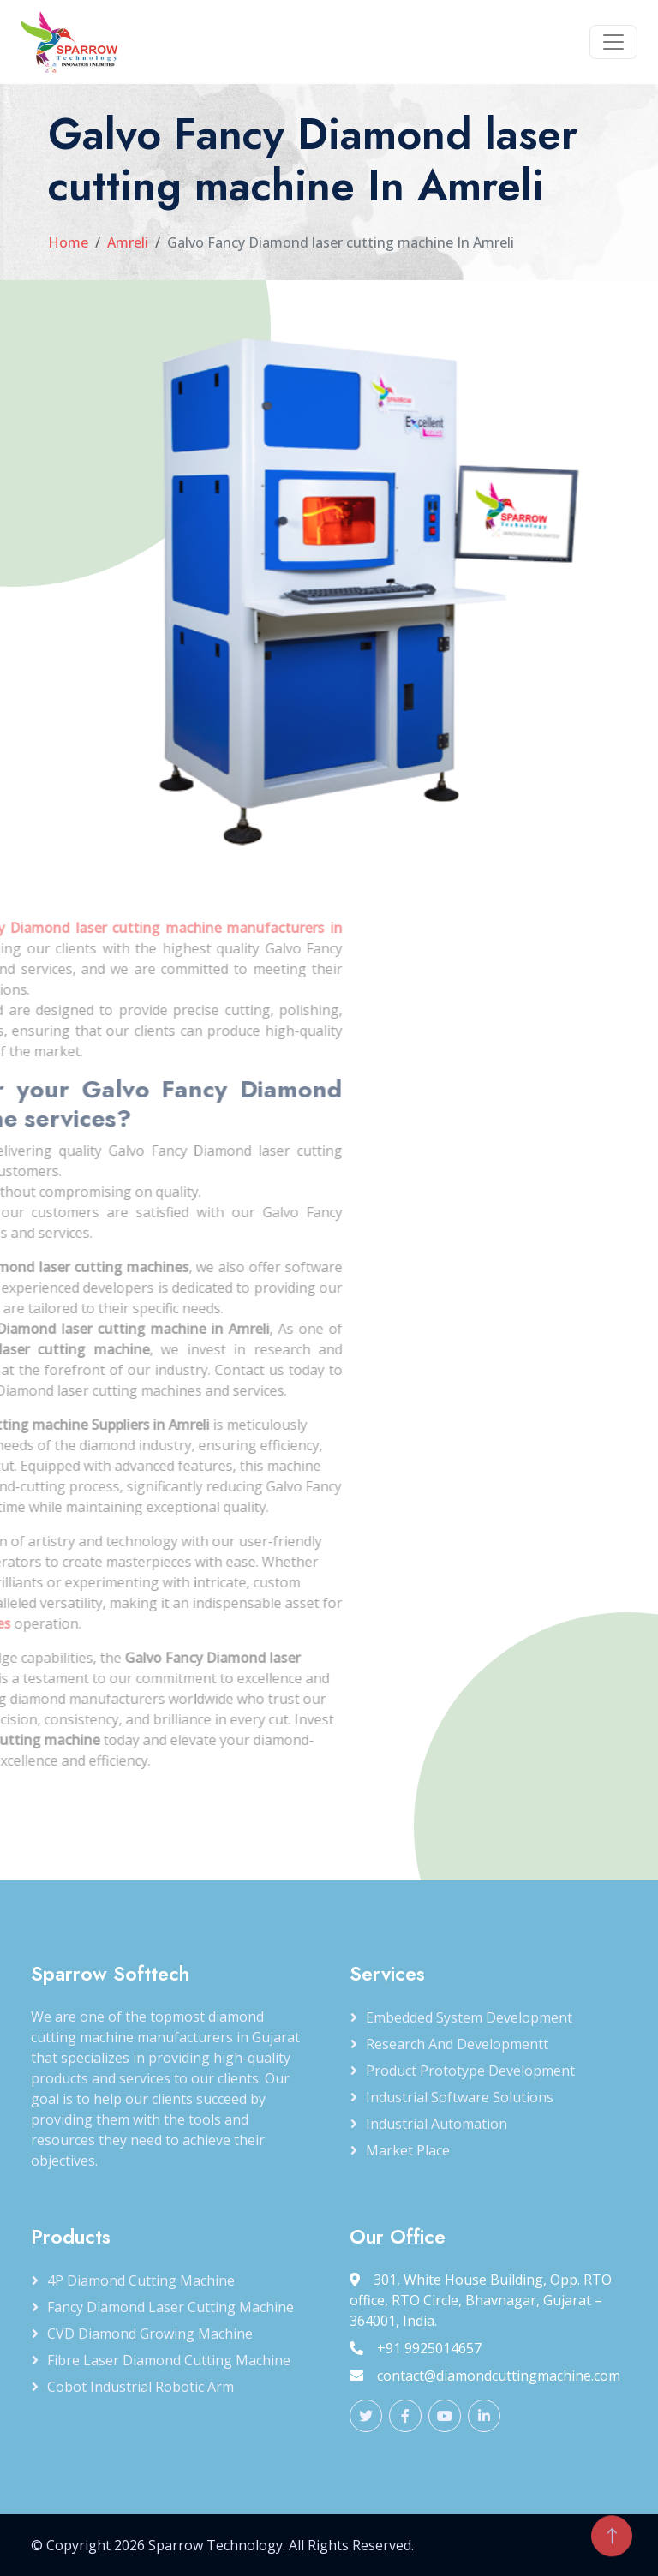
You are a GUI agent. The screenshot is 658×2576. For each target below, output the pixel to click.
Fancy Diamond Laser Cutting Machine (170, 2307)
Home (68, 242)
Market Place (408, 2150)
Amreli (127, 242)
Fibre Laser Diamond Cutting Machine (168, 2360)
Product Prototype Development (470, 2070)
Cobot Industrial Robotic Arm (140, 2386)
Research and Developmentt (457, 2044)
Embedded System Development (469, 2017)
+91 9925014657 (416, 2348)
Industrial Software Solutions (459, 2097)
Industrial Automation (436, 2123)
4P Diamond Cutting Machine (141, 2280)
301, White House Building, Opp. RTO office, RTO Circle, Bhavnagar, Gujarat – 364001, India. (481, 2300)
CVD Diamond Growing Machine (150, 2333)
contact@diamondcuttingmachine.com (485, 2375)
